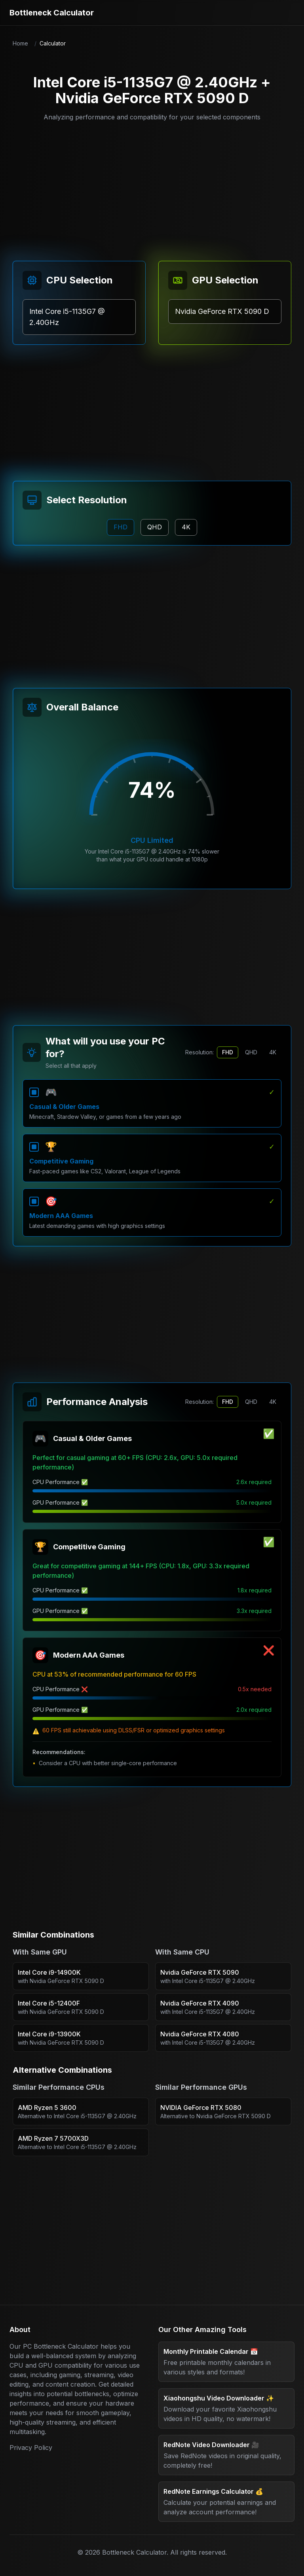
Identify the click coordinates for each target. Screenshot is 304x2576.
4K (272, 1052)
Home (20, 43)
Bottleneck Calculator (52, 12)
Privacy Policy (31, 2447)
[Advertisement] (152, 186)
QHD (251, 1052)
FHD (227, 1052)
